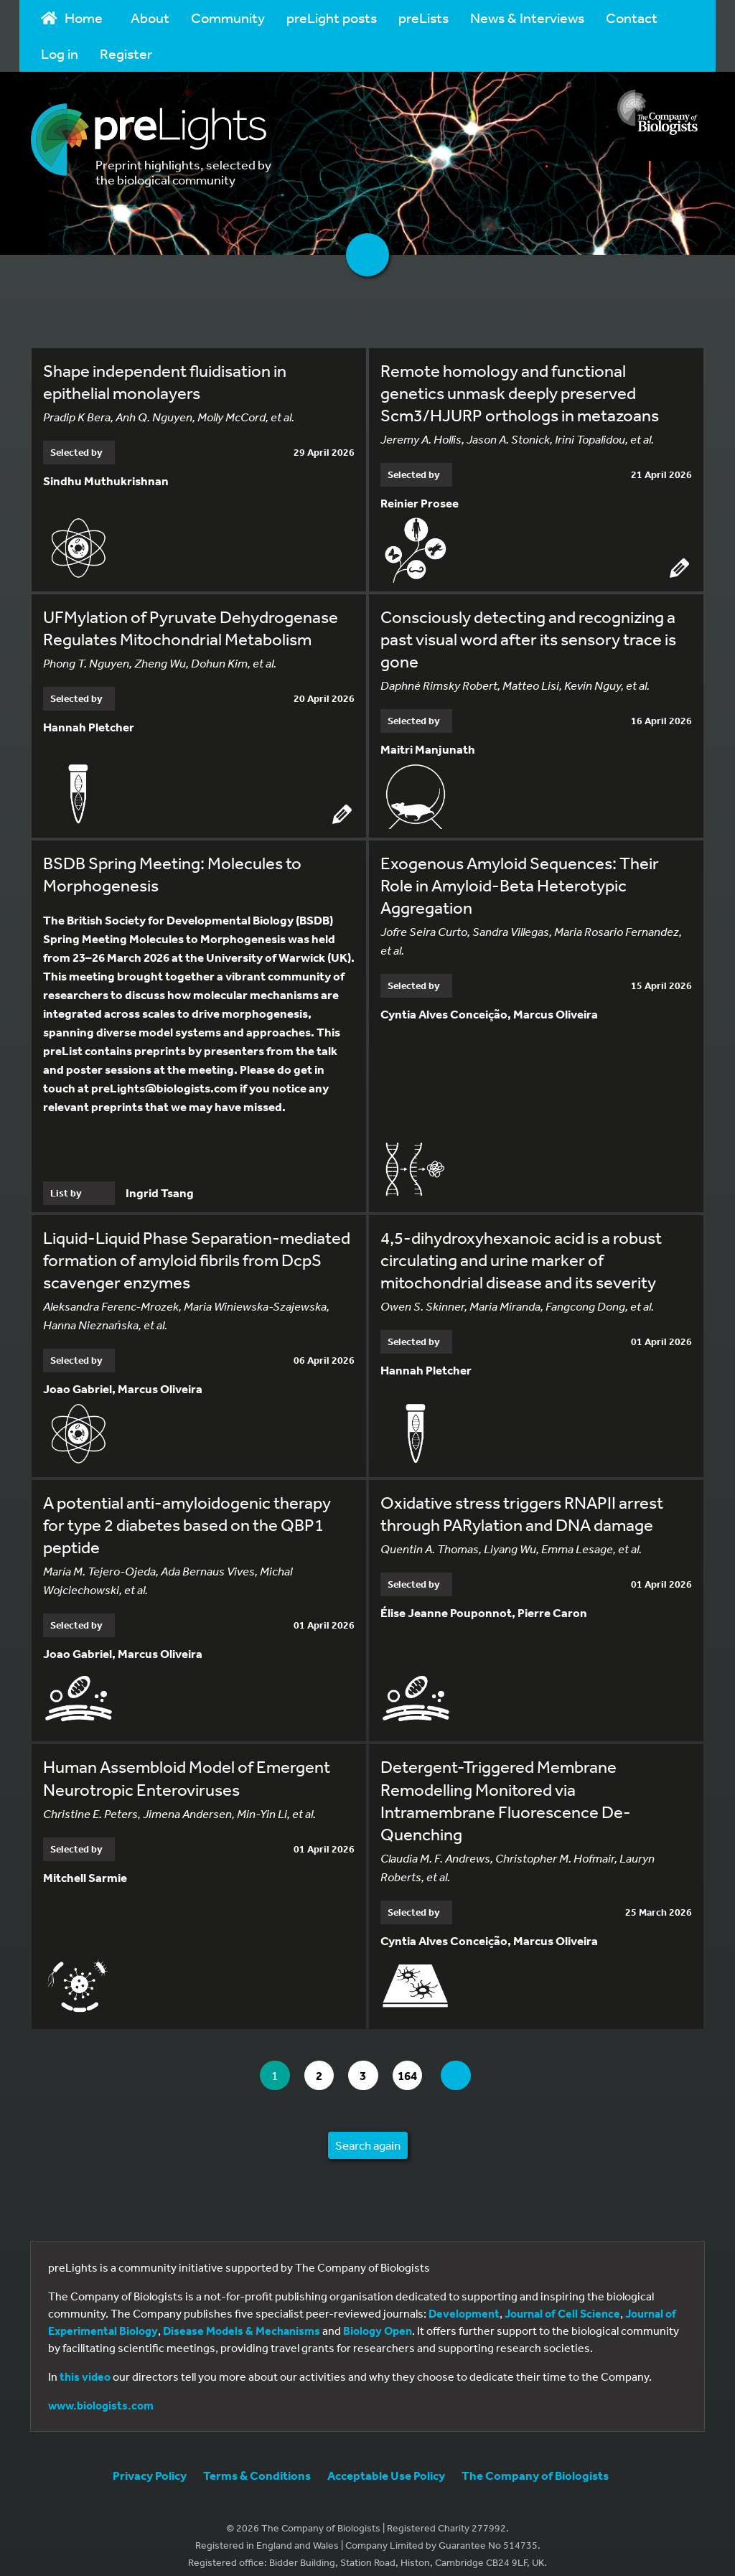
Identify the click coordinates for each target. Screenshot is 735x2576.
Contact (631, 17)
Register (126, 53)
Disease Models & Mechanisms (241, 2318)
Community (228, 17)
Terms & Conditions (257, 2462)
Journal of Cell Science (562, 2301)
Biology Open (377, 2318)
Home (72, 17)
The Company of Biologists (535, 2462)
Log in (59, 53)
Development (464, 2301)
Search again (368, 2132)
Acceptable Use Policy (386, 2462)
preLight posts (331, 17)
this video (85, 2364)
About (150, 17)
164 (417, 2063)
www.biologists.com (101, 2393)
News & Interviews (527, 17)
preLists (423, 17)
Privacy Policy (150, 2462)
